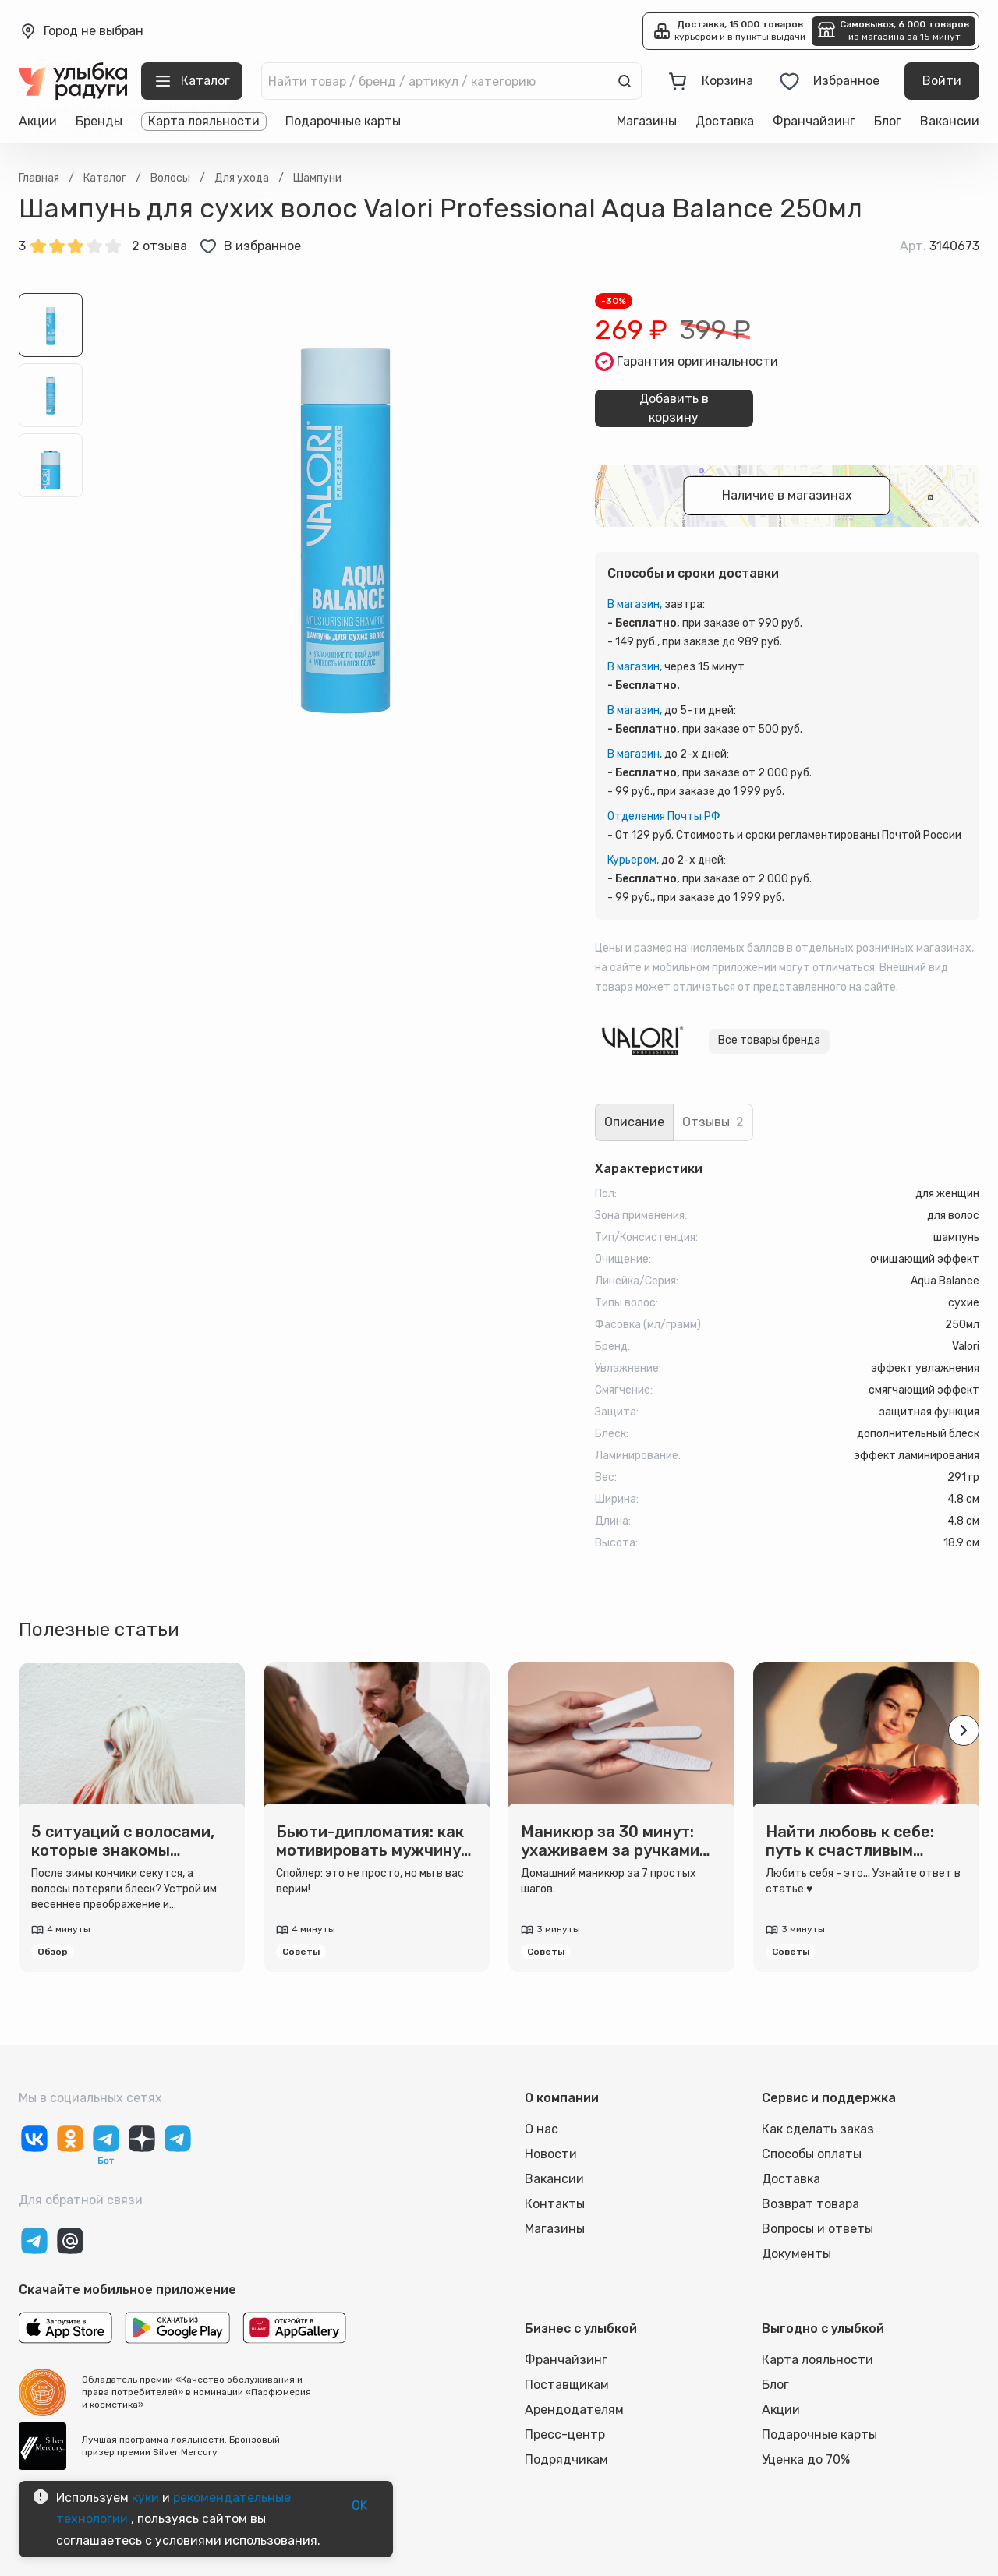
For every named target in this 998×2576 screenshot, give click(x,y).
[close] (258, 65)
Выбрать (235, 173)
